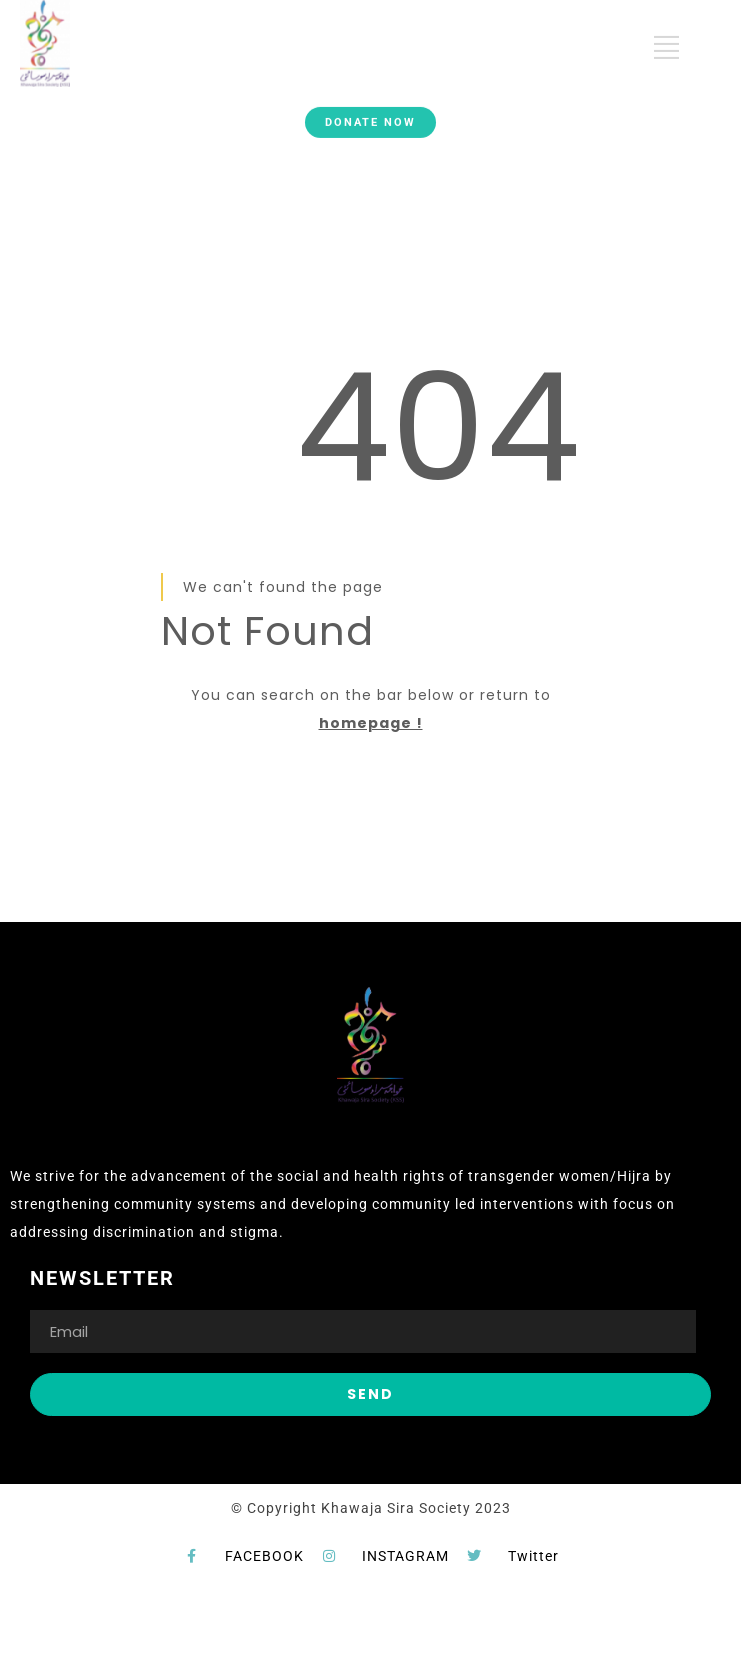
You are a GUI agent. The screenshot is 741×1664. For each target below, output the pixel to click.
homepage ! (371, 723)
